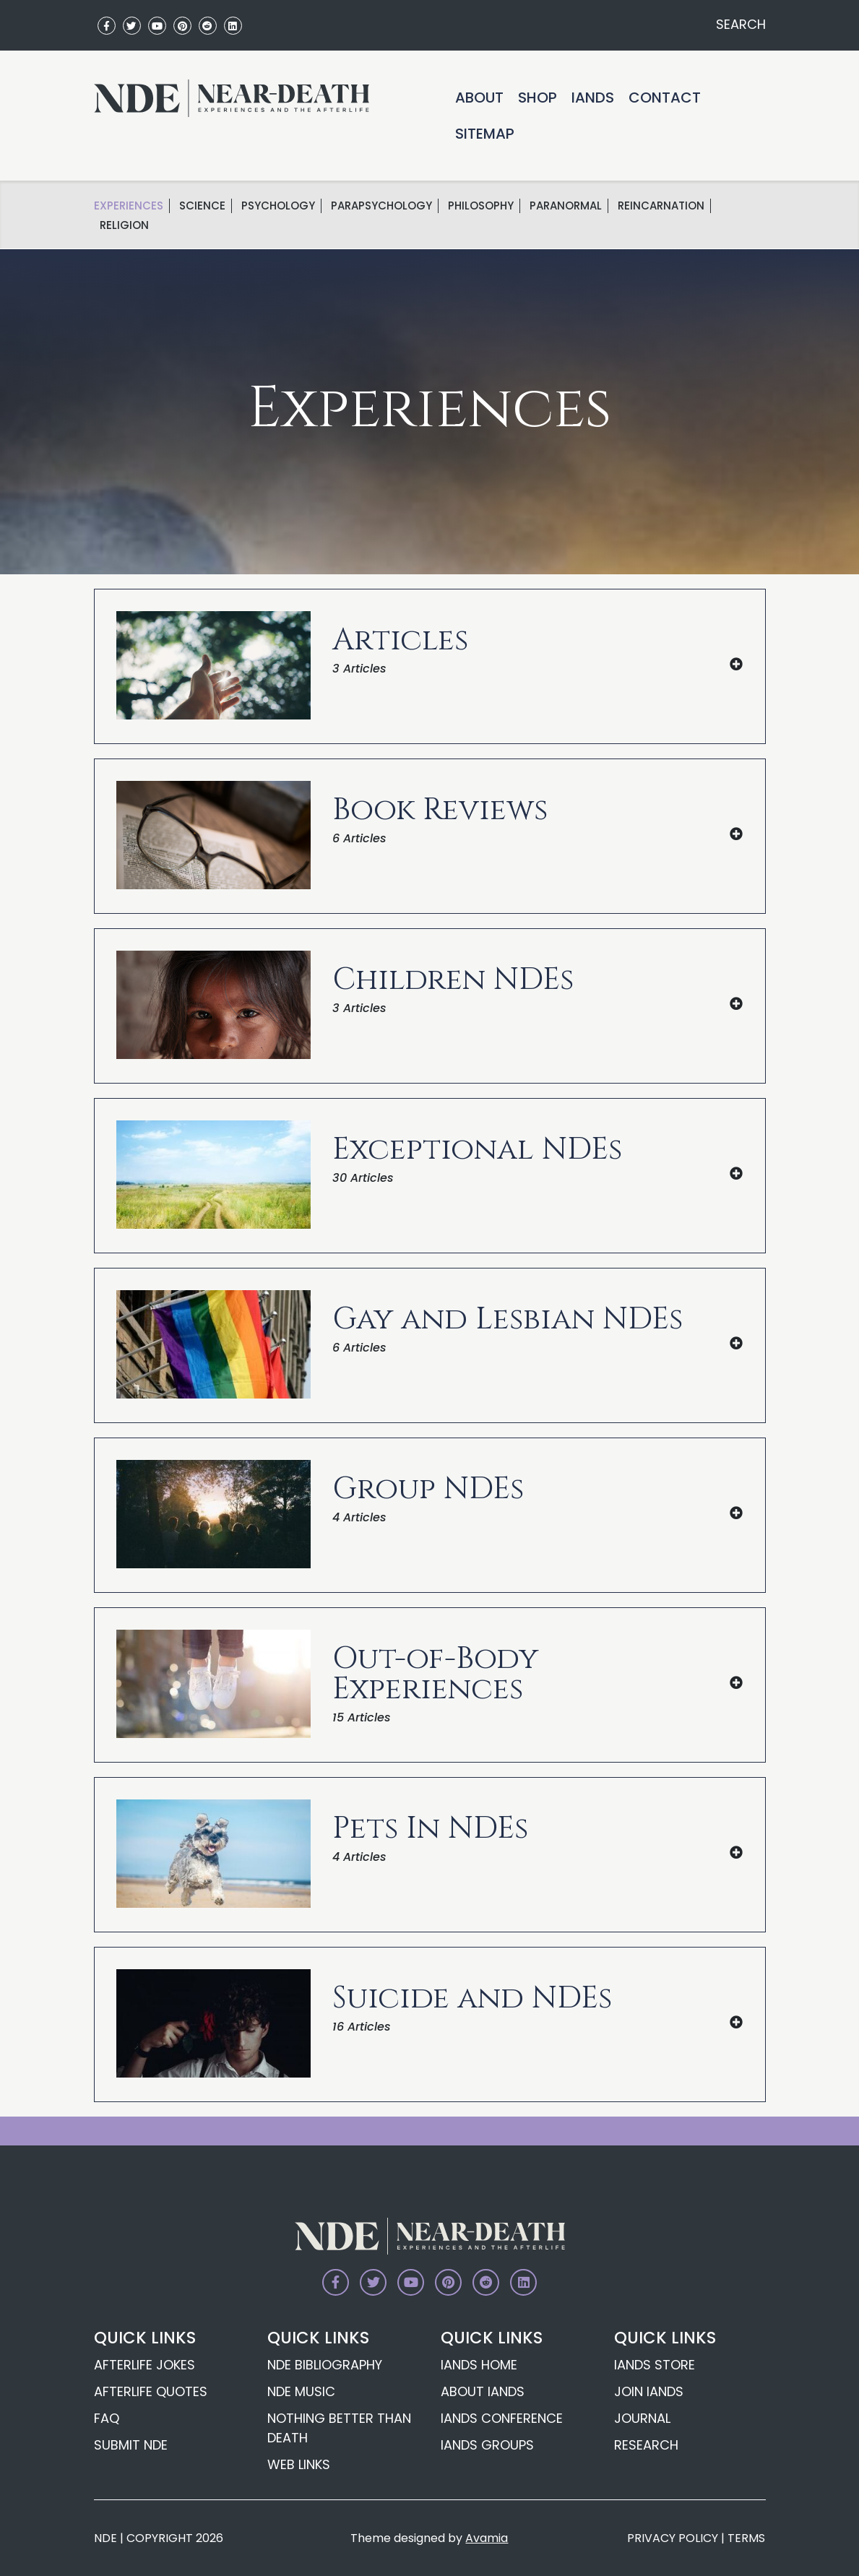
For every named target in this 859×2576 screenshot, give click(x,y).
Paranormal (566, 206)
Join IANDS (648, 2391)
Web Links (298, 2464)
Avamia (486, 2538)
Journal (642, 2418)
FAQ (106, 2418)
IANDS (592, 97)
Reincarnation (661, 206)
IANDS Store (654, 2365)
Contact (665, 97)
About (479, 97)
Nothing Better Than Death (339, 2428)
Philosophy (481, 206)
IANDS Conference (502, 2418)
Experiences (128, 206)
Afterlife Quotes (150, 2391)
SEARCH (739, 24)
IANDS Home (479, 2365)
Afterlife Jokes (144, 2365)
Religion (124, 225)
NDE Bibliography (324, 2365)
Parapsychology (381, 206)
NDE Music (301, 2391)
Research (646, 2445)
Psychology (278, 206)
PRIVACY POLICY (672, 2538)
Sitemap (484, 134)
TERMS (746, 2538)
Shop (537, 97)
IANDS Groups (487, 2445)
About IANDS (483, 2391)
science (202, 206)
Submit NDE (131, 2445)
